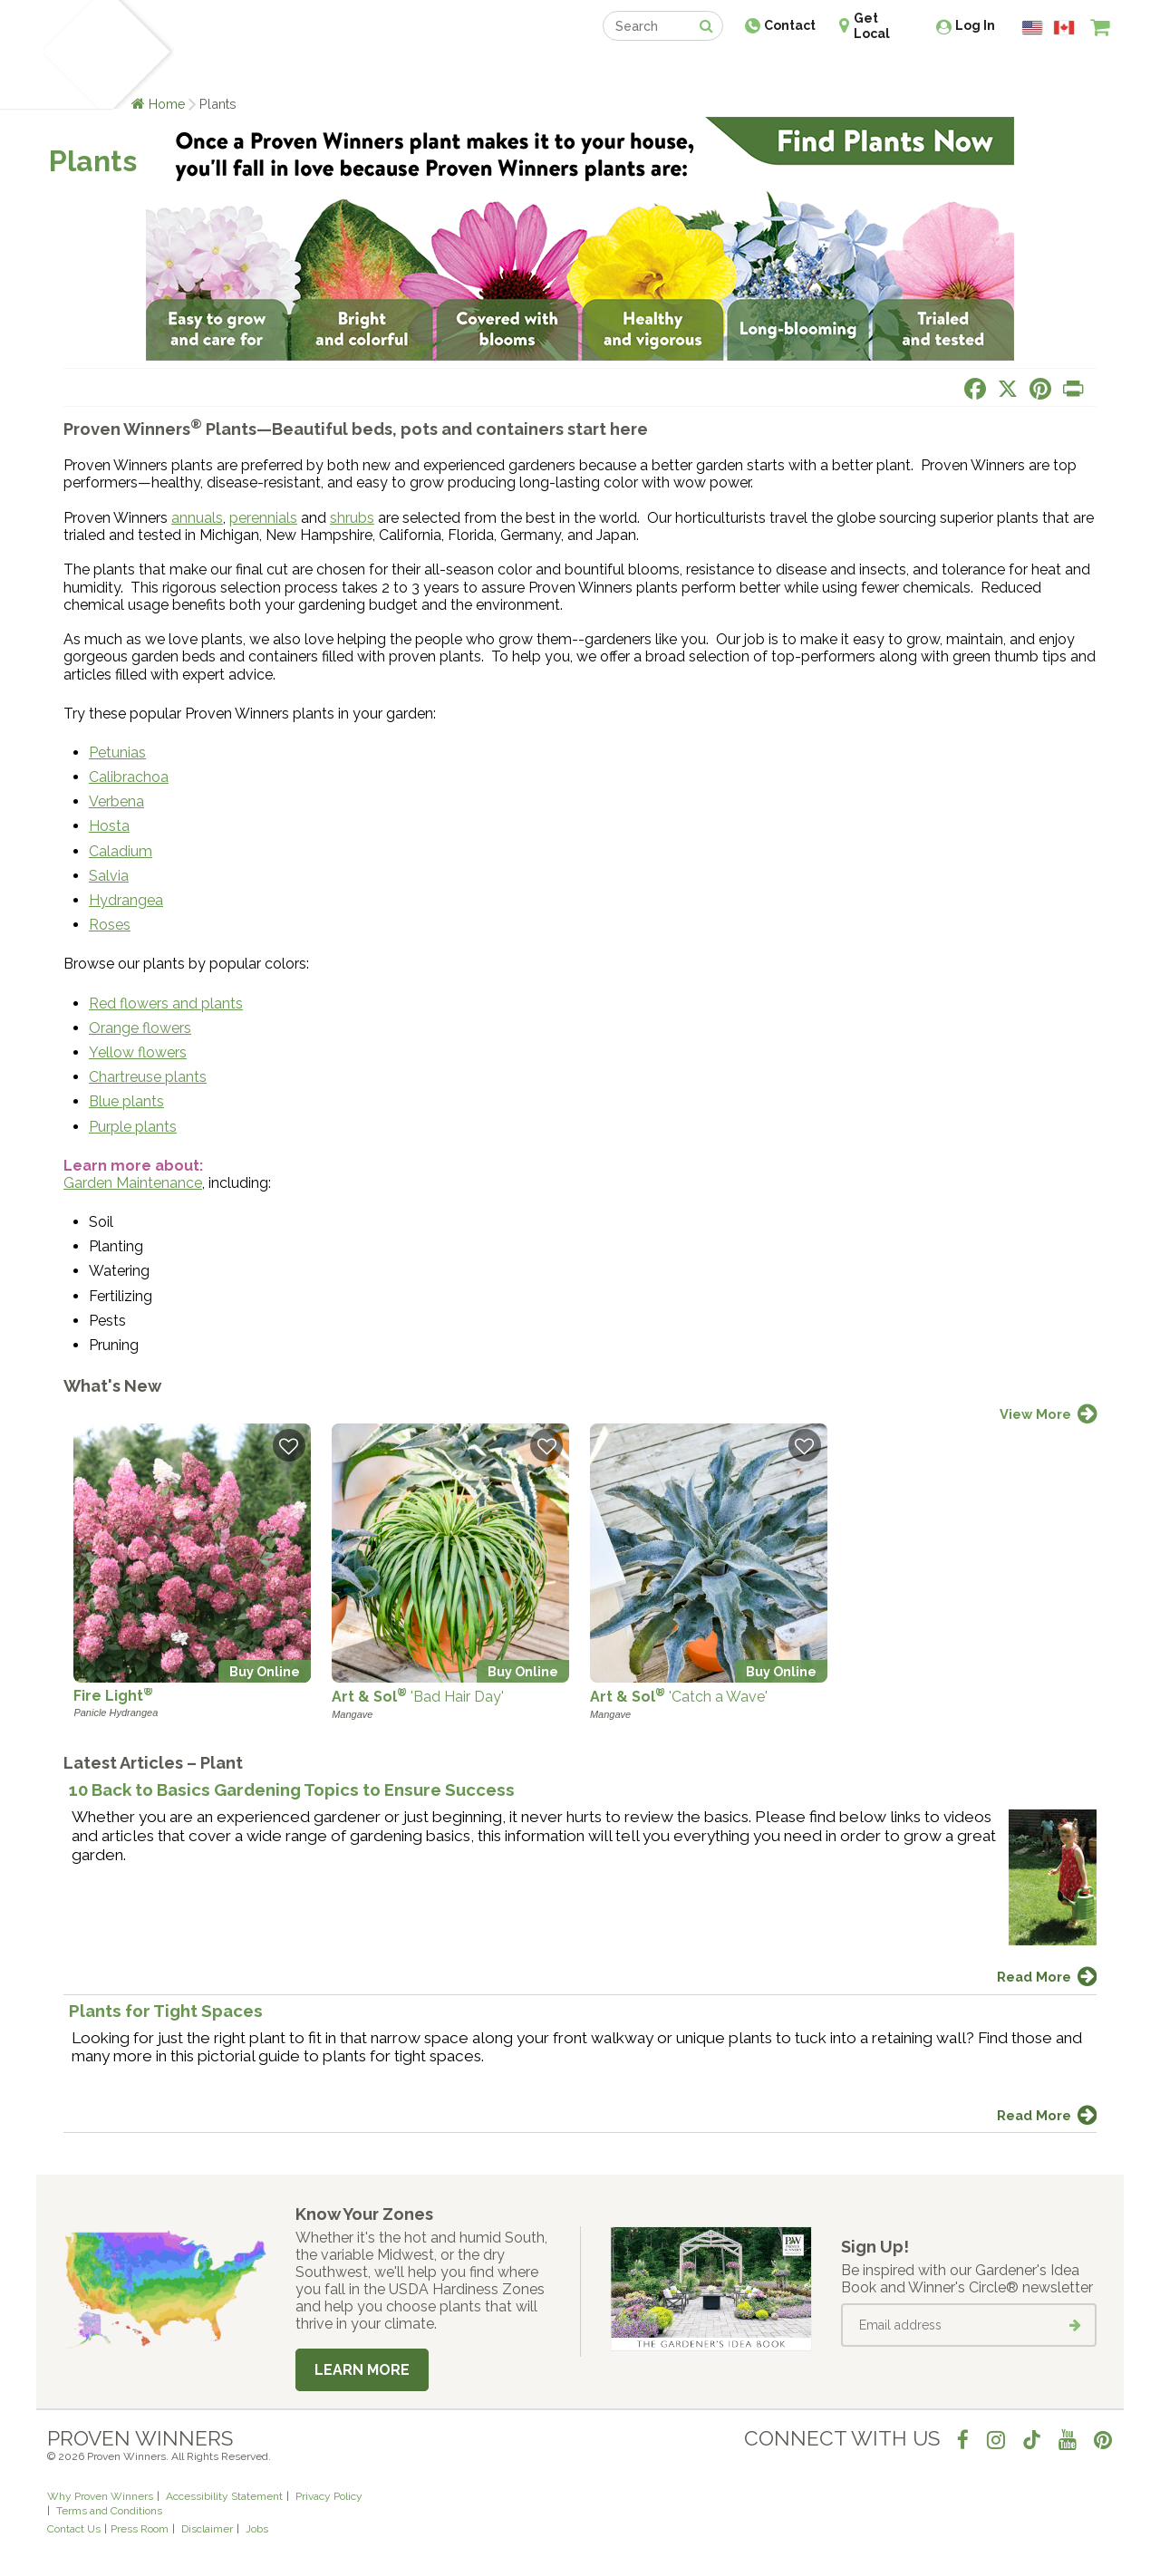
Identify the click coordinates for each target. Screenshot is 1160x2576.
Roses (109, 924)
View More (1035, 1414)
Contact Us (74, 2529)
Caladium (120, 851)
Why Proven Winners (100, 2496)
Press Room (140, 2529)
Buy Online (264, 1671)
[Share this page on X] (1007, 388)
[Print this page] (1073, 388)
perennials (263, 517)
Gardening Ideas (359, 70)
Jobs (257, 2529)
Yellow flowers (138, 1052)
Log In (975, 25)
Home (167, 103)
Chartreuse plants (148, 1076)
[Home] (68, 54)
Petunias (117, 752)
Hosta (109, 826)
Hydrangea (126, 900)
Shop (567, 70)
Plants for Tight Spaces (166, 2011)
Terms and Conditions (109, 2510)
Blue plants (126, 1101)
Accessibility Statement (224, 2496)
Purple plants (133, 1126)
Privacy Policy (328, 2496)
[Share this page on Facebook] (975, 388)
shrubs (352, 517)
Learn (265, 70)
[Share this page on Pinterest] (1040, 388)
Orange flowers (140, 1028)
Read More (1034, 1976)
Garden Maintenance (132, 1183)
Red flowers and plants (166, 1003)
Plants (205, 70)
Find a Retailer (481, 70)
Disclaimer (207, 2529)
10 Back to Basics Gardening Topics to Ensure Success (292, 1789)
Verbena (116, 801)
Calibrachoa (129, 777)
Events (627, 70)
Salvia (109, 875)
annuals (197, 517)
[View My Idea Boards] (1067, 72)
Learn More (362, 2369)
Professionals (716, 70)
